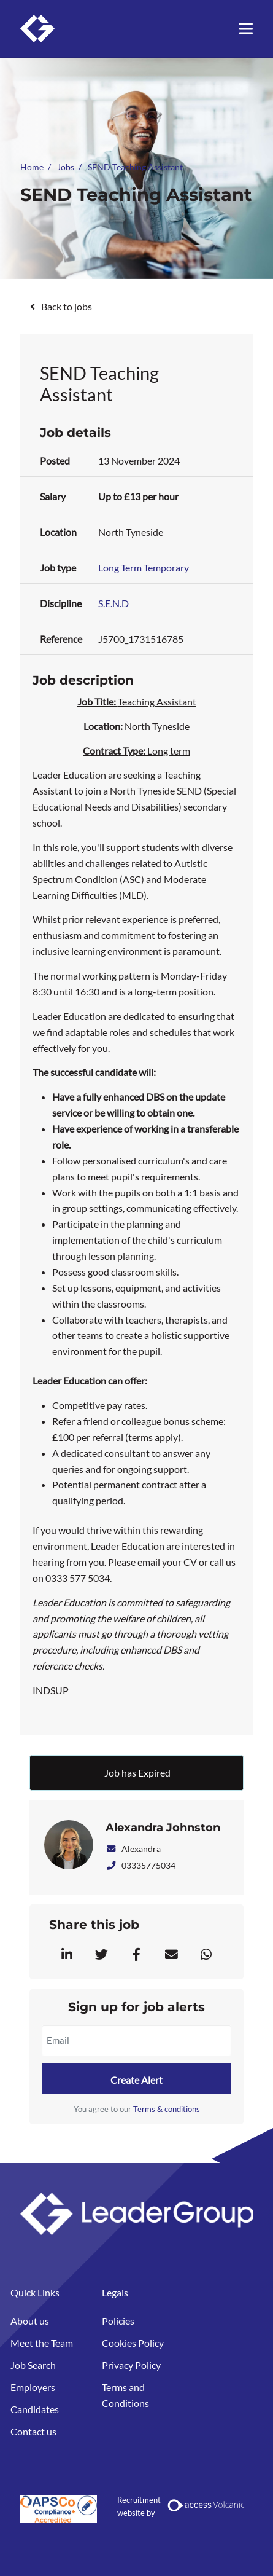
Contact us (33, 2431)
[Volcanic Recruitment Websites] (207, 2505)
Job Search (33, 2365)
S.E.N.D (113, 603)
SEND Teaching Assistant (135, 166)
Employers (32, 2387)
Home (32, 166)
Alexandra (133, 1849)
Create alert (136, 2080)
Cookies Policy (133, 2343)
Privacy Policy (131, 2365)
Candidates (34, 2409)
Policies (118, 2321)
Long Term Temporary (143, 567)
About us (29, 2321)
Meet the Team (41, 2343)
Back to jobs (66, 306)
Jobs (65, 166)
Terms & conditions (166, 2109)
